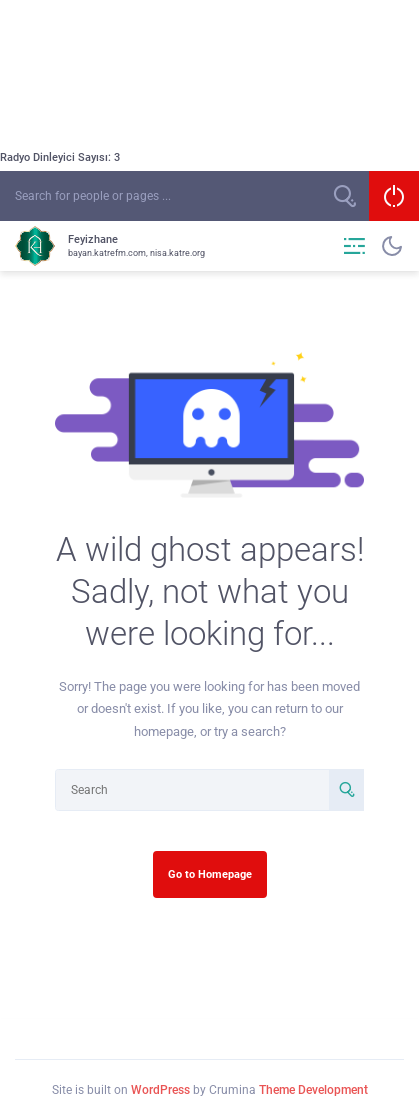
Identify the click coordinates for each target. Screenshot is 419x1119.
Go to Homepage (210, 874)
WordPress (160, 1090)
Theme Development (313, 1090)
